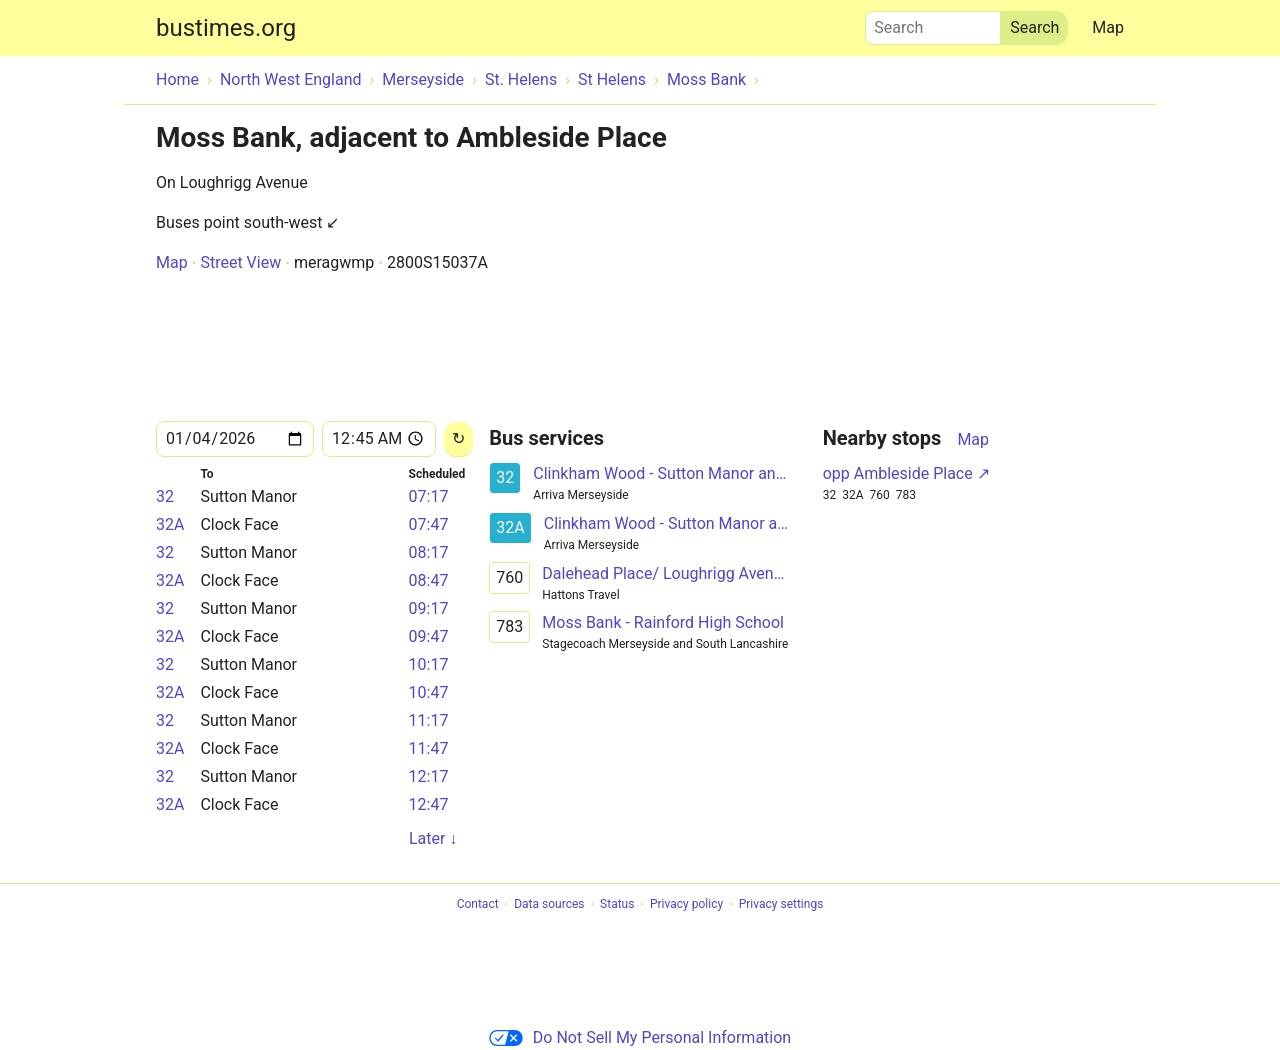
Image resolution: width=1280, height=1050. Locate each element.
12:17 (429, 776)
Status (617, 905)
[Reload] (458, 439)
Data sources (549, 905)
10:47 (429, 692)
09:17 (429, 608)
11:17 (429, 720)
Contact (478, 905)
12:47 (429, 804)
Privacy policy (686, 905)
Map (1108, 27)
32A (170, 524)
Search (933, 23)
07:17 (429, 496)
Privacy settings (781, 905)
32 (165, 496)
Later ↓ (433, 838)
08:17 (429, 552)
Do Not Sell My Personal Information (640, 1037)
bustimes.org (226, 28)
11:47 (429, 748)
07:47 (429, 524)
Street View (240, 262)
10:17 (429, 664)
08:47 (429, 580)
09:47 (429, 636)
